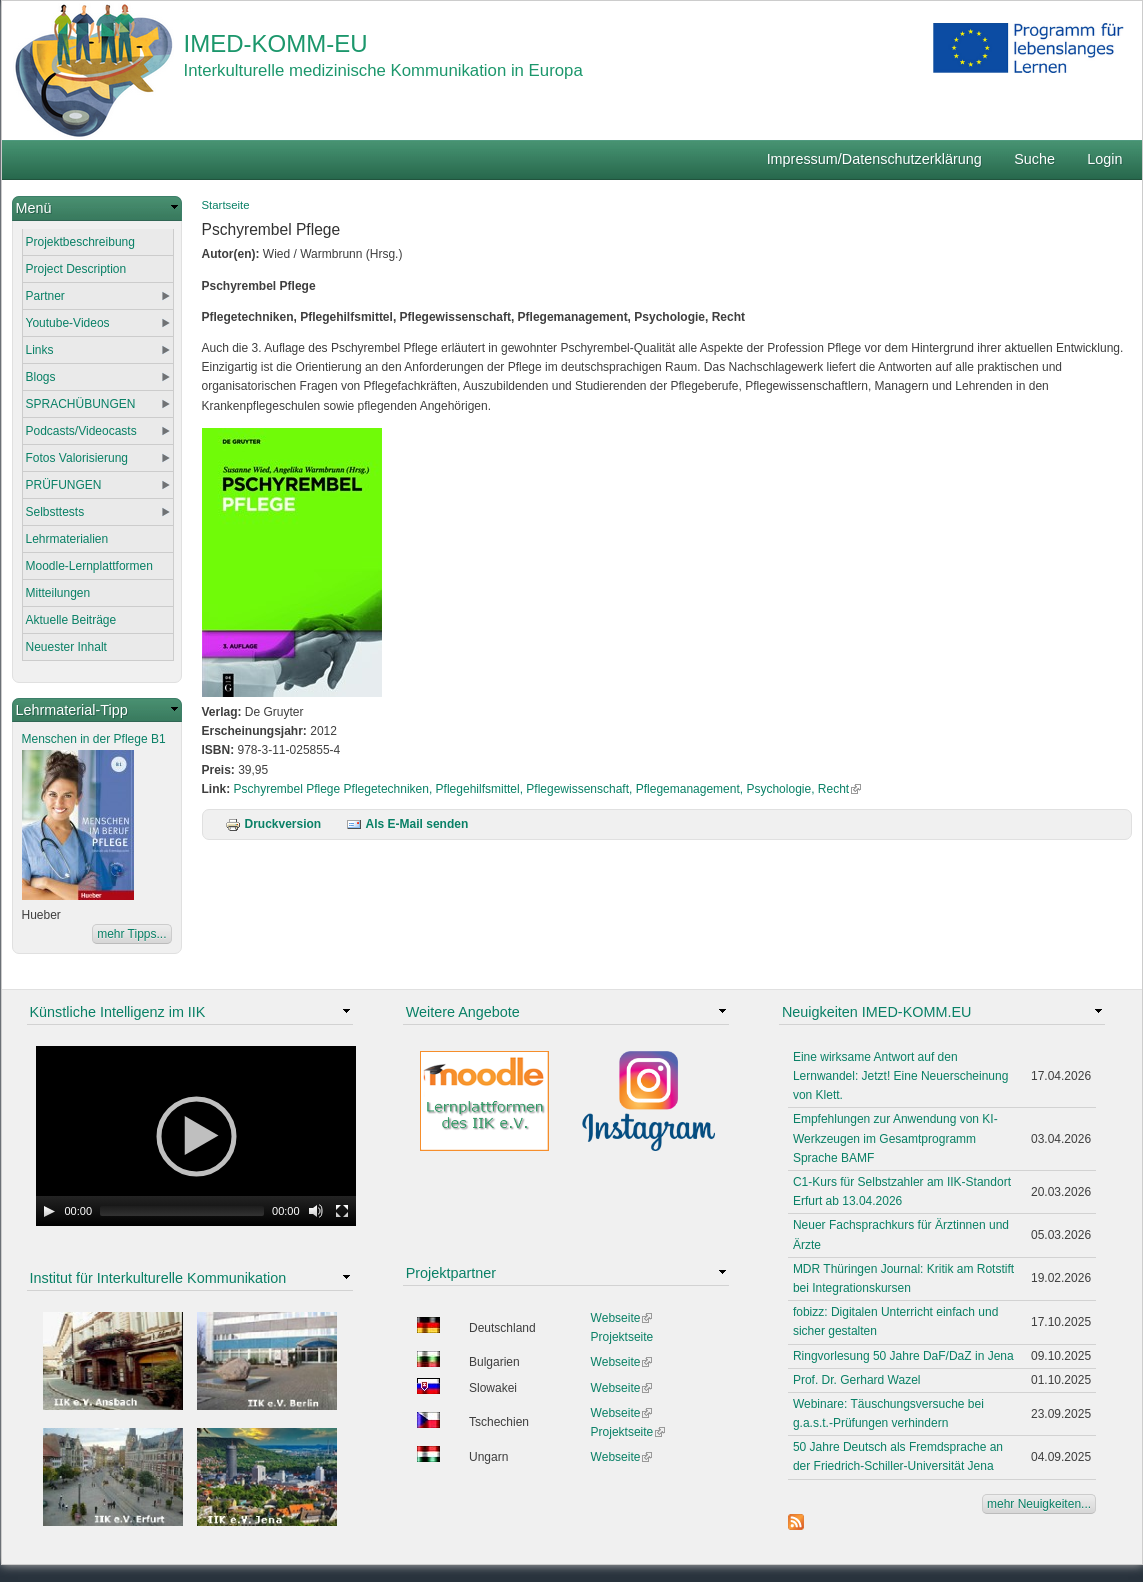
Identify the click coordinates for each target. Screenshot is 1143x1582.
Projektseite (622, 1337)
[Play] (49, 1211)
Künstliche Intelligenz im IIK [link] (118, 1012)
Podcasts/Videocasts (81, 431)
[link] (97, 208)
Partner (45, 296)
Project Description (76, 269)
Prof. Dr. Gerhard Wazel (857, 1380)
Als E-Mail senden (407, 824)
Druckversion (273, 824)
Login (1104, 159)
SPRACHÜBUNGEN (81, 404)
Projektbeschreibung (80, 242)
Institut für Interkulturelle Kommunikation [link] (158, 1278)
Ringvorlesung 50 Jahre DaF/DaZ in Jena (903, 1356)
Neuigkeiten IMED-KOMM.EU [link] (877, 1012)
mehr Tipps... (131, 934)
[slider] (182, 1211)
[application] (196, 1136)
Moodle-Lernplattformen (89, 566)
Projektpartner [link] (451, 1273)
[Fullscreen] (342, 1211)
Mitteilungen (58, 593)
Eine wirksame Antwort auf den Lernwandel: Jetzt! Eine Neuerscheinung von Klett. (900, 1076)
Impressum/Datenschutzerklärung (874, 159)
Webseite (622, 1318)
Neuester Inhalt (66, 647)
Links (40, 350)
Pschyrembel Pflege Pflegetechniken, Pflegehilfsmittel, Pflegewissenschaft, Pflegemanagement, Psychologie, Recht (548, 789)
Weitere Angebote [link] (463, 1012)
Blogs (41, 377)
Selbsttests (55, 512)
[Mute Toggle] (316, 1211)
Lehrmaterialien (67, 539)
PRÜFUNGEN (64, 485)
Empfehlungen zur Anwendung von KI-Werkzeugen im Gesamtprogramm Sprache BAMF (895, 1138)
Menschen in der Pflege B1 (94, 739)
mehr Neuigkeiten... (1039, 1504)
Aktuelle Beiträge (71, 620)
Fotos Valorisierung (77, 458)
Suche (1034, 159)
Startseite (226, 205)
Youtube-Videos (68, 323)
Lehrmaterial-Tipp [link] (72, 710)
